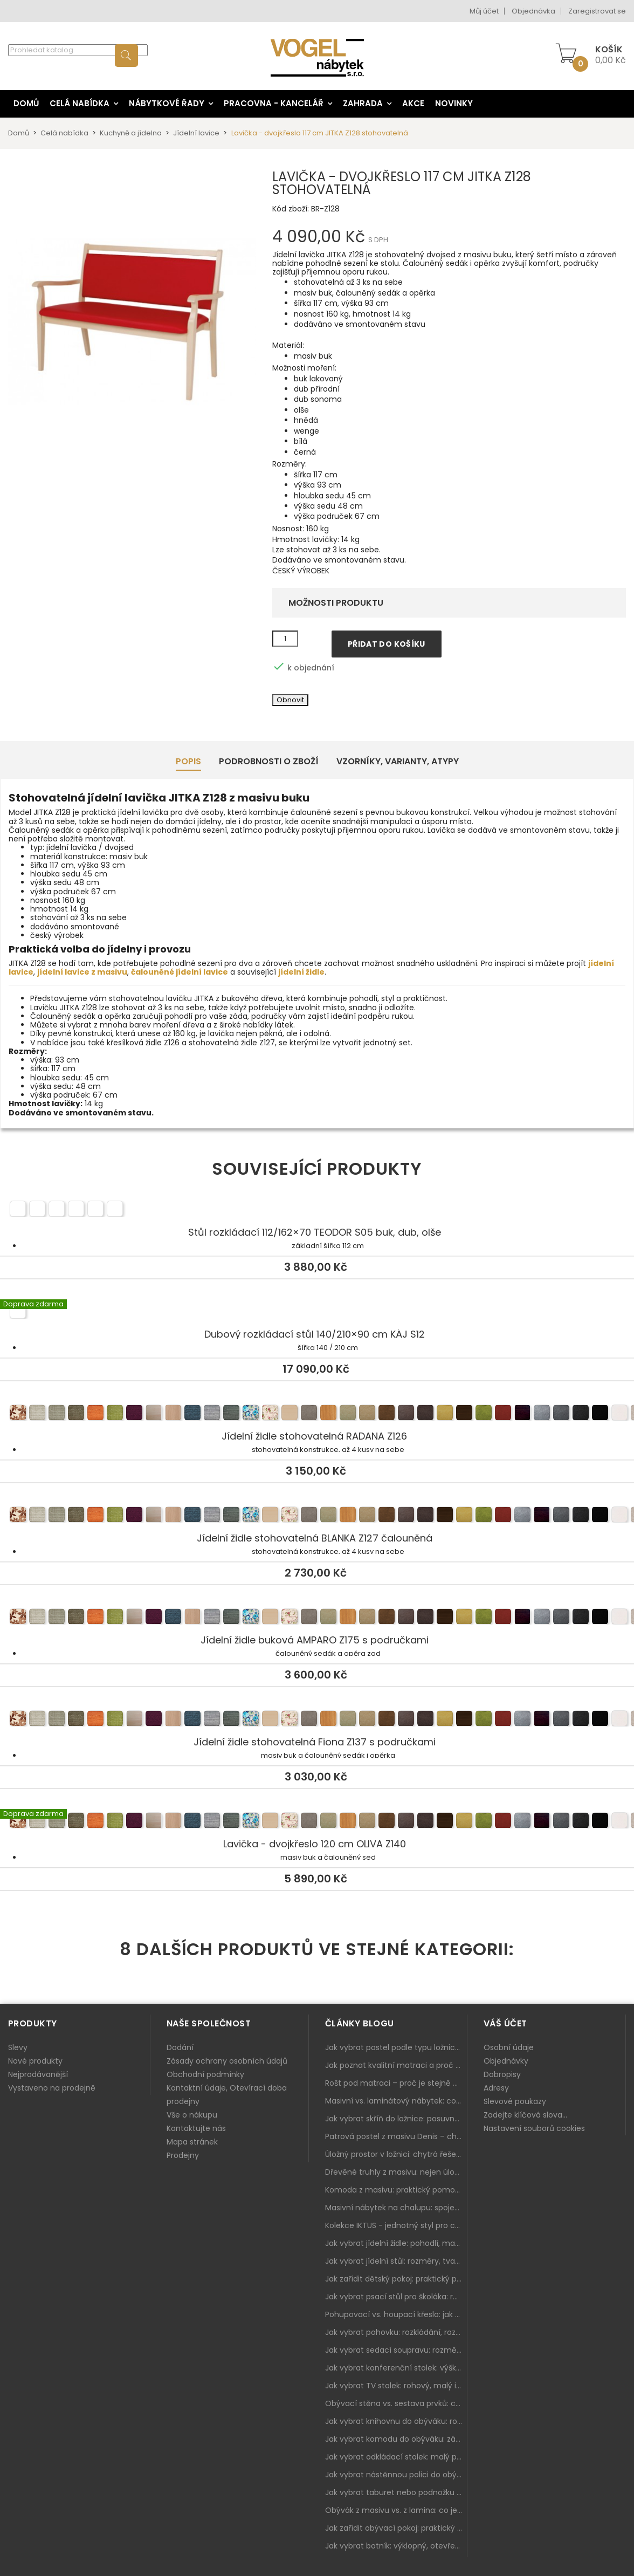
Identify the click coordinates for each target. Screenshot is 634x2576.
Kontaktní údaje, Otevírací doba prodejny (227, 2094)
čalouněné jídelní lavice (179, 972)
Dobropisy (502, 2074)
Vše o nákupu (192, 2114)
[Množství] (285, 639)
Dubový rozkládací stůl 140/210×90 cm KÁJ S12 (317, 1312)
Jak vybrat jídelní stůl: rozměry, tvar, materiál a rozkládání (396, 2261)
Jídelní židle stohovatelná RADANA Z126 (317, 1414)
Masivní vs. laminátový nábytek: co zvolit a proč (396, 2100)
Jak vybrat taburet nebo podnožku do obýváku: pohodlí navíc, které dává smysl (396, 2492)
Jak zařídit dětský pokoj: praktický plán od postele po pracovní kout (396, 2278)
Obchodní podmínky (205, 2074)
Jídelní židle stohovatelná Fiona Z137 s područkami (317, 1720)
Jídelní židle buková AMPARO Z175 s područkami (317, 1618)
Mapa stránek (192, 2141)
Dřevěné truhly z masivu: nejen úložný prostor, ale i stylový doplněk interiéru (396, 2172)
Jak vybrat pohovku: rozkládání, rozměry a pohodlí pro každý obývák (396, 2332)
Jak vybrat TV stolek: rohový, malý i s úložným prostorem (396, 2385)
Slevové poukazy (515, 2101)
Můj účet (484, 11)
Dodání (180, 2047)
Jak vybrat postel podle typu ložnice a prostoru (396, 2047)
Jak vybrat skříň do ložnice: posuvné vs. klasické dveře (396, 2118)
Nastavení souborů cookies (534, 2128)
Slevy (17, 2047)
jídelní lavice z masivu (82, 972)
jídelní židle (301, 972)
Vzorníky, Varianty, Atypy (397, 761)
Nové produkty (35, 2061)
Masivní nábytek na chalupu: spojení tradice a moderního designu (396, 2207)
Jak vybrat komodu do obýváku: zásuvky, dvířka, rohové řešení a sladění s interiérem (396, 2439)
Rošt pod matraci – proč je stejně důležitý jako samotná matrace (396, 2083)
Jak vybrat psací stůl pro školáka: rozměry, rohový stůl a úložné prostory (396, 2296)
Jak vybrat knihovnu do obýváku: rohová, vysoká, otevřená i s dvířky (396, 2421)
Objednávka (533, 11)
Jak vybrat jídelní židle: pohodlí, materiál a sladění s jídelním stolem (396, 2243)
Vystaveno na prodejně (51, 2087)
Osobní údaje (509, 2047)
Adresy (496, 2087)
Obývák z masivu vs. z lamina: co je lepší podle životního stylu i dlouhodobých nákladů (396, 2510)
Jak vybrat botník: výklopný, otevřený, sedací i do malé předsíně (396, 2545)
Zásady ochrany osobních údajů (227, 2061)
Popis (188, 761)
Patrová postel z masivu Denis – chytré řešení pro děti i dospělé (396, 2136)
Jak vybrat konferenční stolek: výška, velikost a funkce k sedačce (396, 2367)
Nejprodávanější (38, 2074)
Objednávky (506, 2061)
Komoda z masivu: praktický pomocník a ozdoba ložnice (396, 2189)
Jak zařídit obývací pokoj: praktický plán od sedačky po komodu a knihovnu (396, 2528)
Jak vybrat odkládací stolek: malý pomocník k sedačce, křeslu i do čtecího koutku (396, 2456)
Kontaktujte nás (196, 2128)
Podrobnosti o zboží (269, 761)
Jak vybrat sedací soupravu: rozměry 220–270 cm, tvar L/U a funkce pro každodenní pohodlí (396, 2350)
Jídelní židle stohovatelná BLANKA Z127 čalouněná (317, 1516)
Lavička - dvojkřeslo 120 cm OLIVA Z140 (317, 1822)
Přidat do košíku (386, 644)
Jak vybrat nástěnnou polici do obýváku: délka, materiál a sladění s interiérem (396, 2474)
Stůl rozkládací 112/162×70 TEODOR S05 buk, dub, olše (317, 1210)
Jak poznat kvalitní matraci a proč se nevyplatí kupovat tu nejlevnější (396, 2065)
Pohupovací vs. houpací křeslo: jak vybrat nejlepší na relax (396, 2314)
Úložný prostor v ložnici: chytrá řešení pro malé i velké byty (396, 2154)
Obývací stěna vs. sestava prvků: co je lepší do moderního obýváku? (396, 2403)
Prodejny (183, 2155)
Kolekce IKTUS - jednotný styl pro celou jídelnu (396, 2225)
